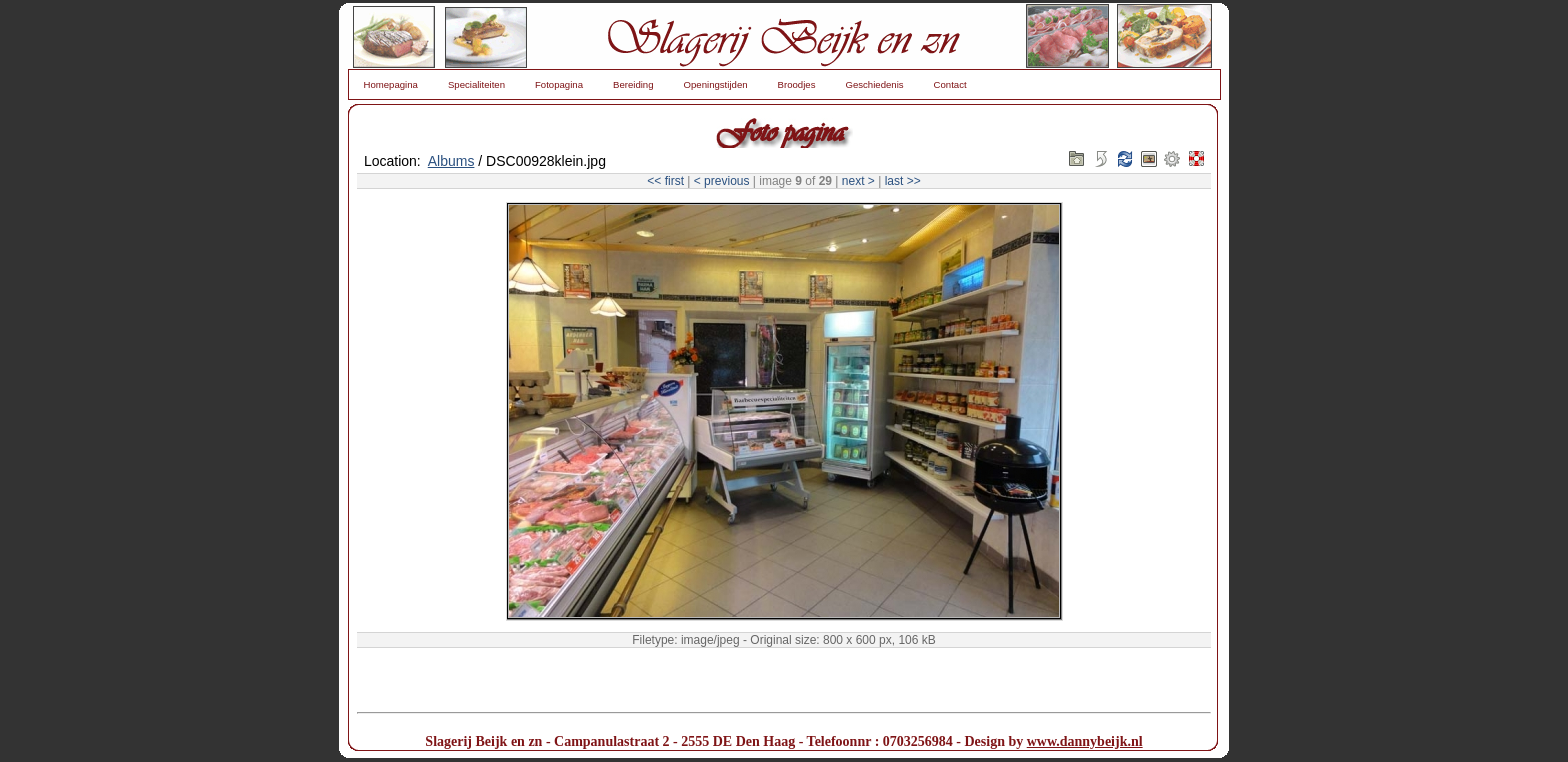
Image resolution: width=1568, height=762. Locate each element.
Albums (451, 161)
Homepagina (391, 84)
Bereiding (633, 84)
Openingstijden (716, 84)
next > (858, 181)
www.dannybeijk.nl (1085, 741)
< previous (722, 181)
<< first (665, 181)
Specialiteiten (476, 84)
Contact (950, 84)
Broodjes (797, 84)
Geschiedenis (874, 84)
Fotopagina (559, 84)
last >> (903, 181)
